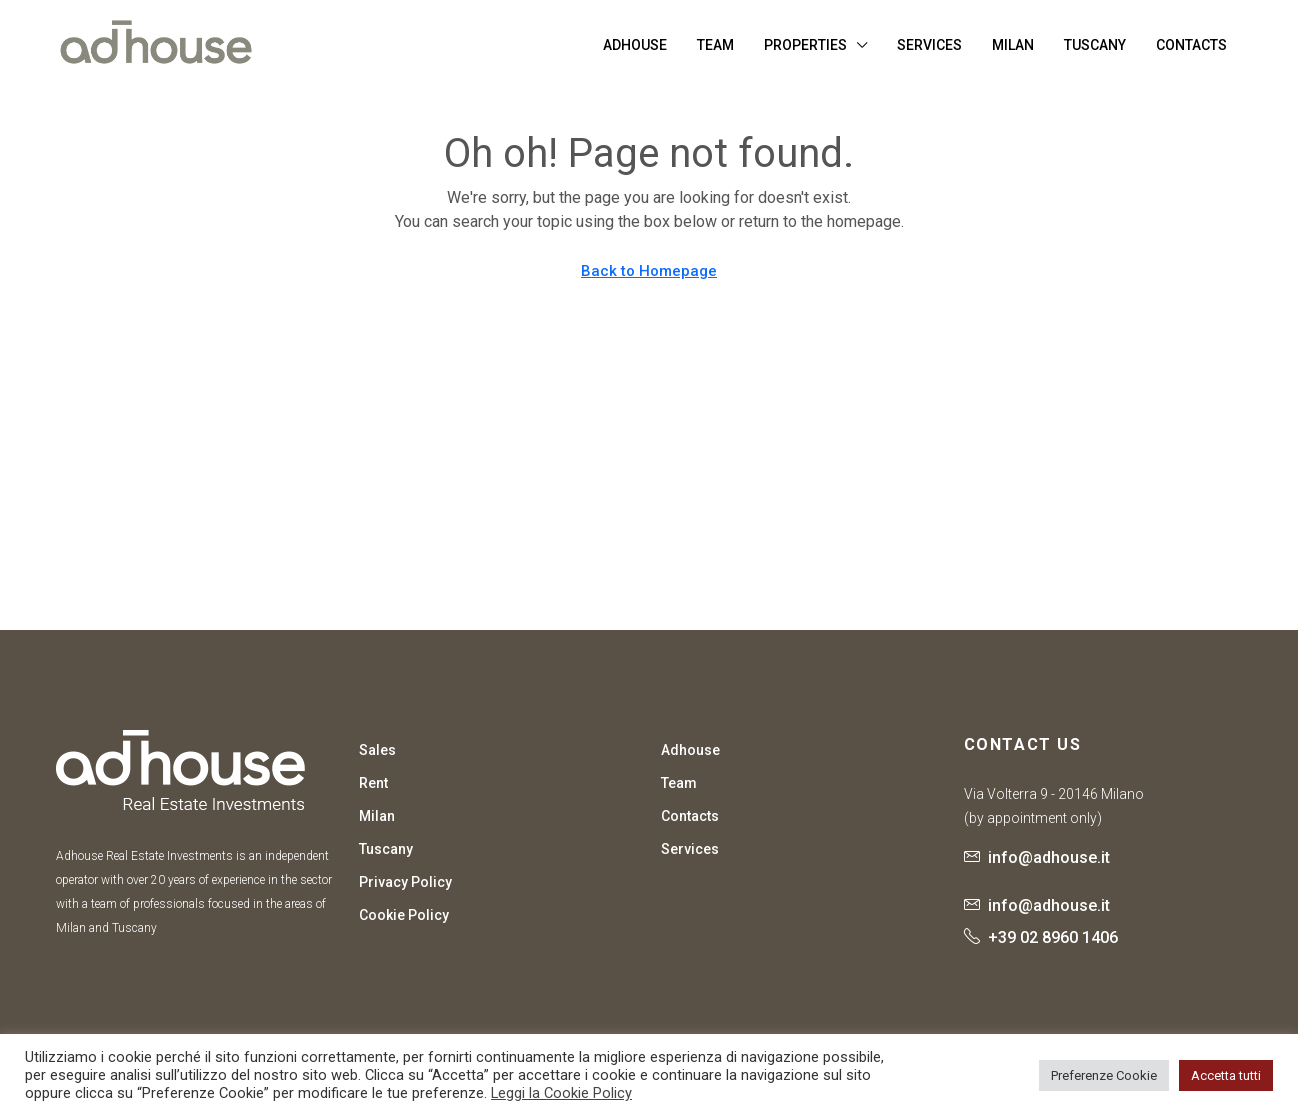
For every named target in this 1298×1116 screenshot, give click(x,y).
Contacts (1191, 45)
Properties (805, 45)
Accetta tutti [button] (1226, 1075)
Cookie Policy (404, 915)
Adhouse (635, 45)
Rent (373, 783)
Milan (1013, 45)
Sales (377, 750)
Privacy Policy (405, 882)
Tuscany (1095, 45)
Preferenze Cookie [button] (1104, 1075)
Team (715, 45)
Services (929, 45)
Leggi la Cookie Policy (561, 1093)
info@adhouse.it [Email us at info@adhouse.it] (1049, 857)
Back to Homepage (649, 271)
